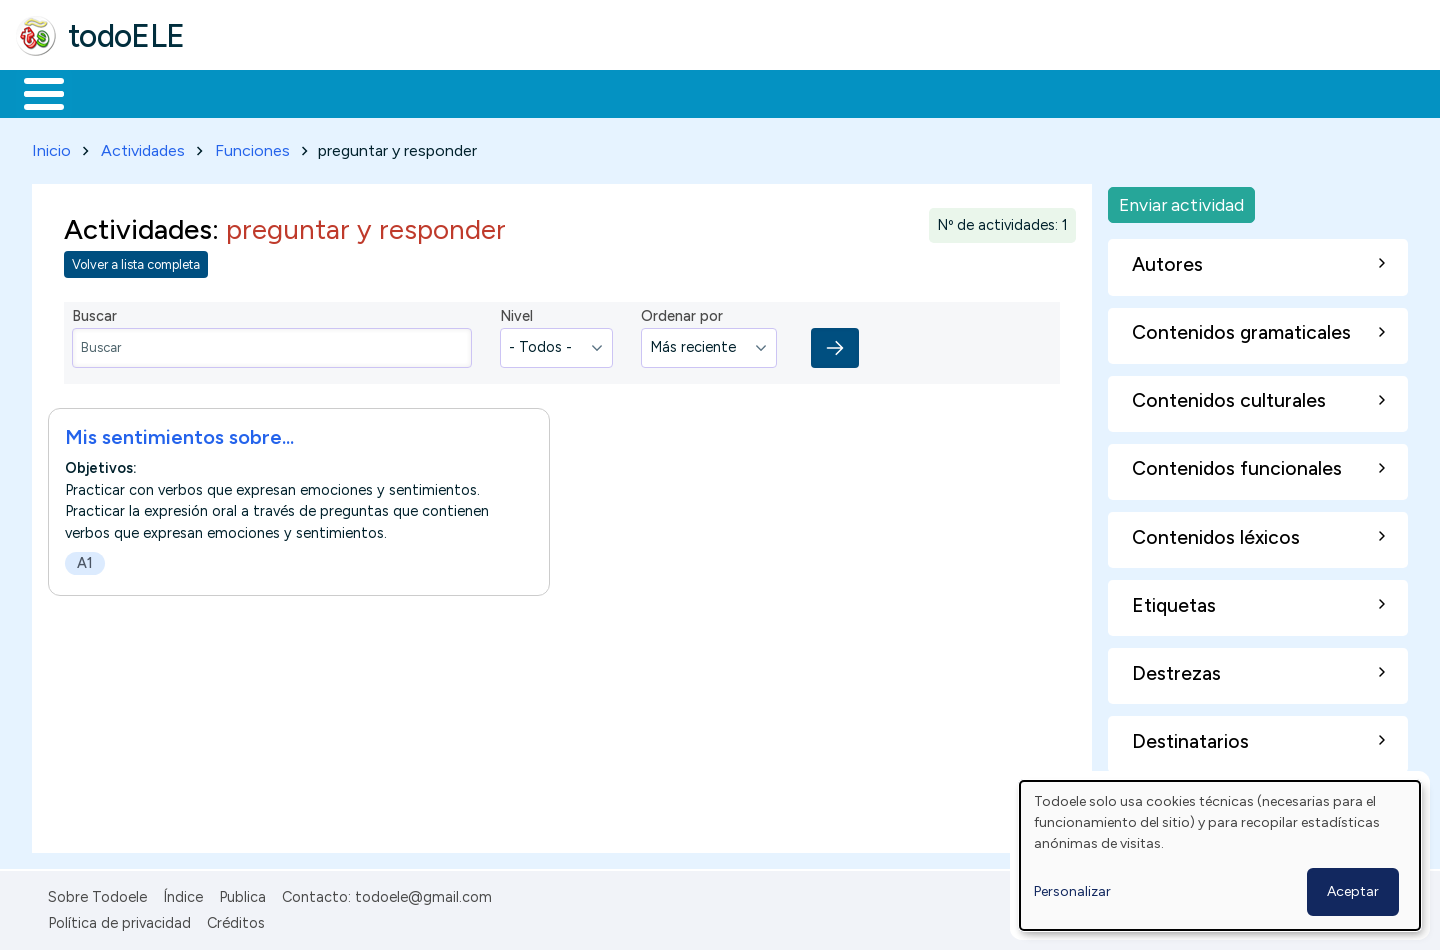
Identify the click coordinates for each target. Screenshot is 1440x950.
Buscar (821, 92)
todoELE (126, 36)
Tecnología (598, 92)
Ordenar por (682, 313)
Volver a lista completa (136, 261)
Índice (183, 893)
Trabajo (360, 92)
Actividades (143, 146)
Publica (242, 893)
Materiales (112, 92)
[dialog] (1220, 855)
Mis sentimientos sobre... (179, 433)
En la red (472, 92)
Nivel (516, 313)
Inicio (33, 92)
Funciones (252, 146)
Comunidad (731, 92)
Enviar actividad (1181, 200)
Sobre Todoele (97, 893)
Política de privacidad (119, 919)
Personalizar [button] (1072, 891)
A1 (85, 559)
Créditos (236, 919)
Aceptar (1353, 891)
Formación (241, 92)
